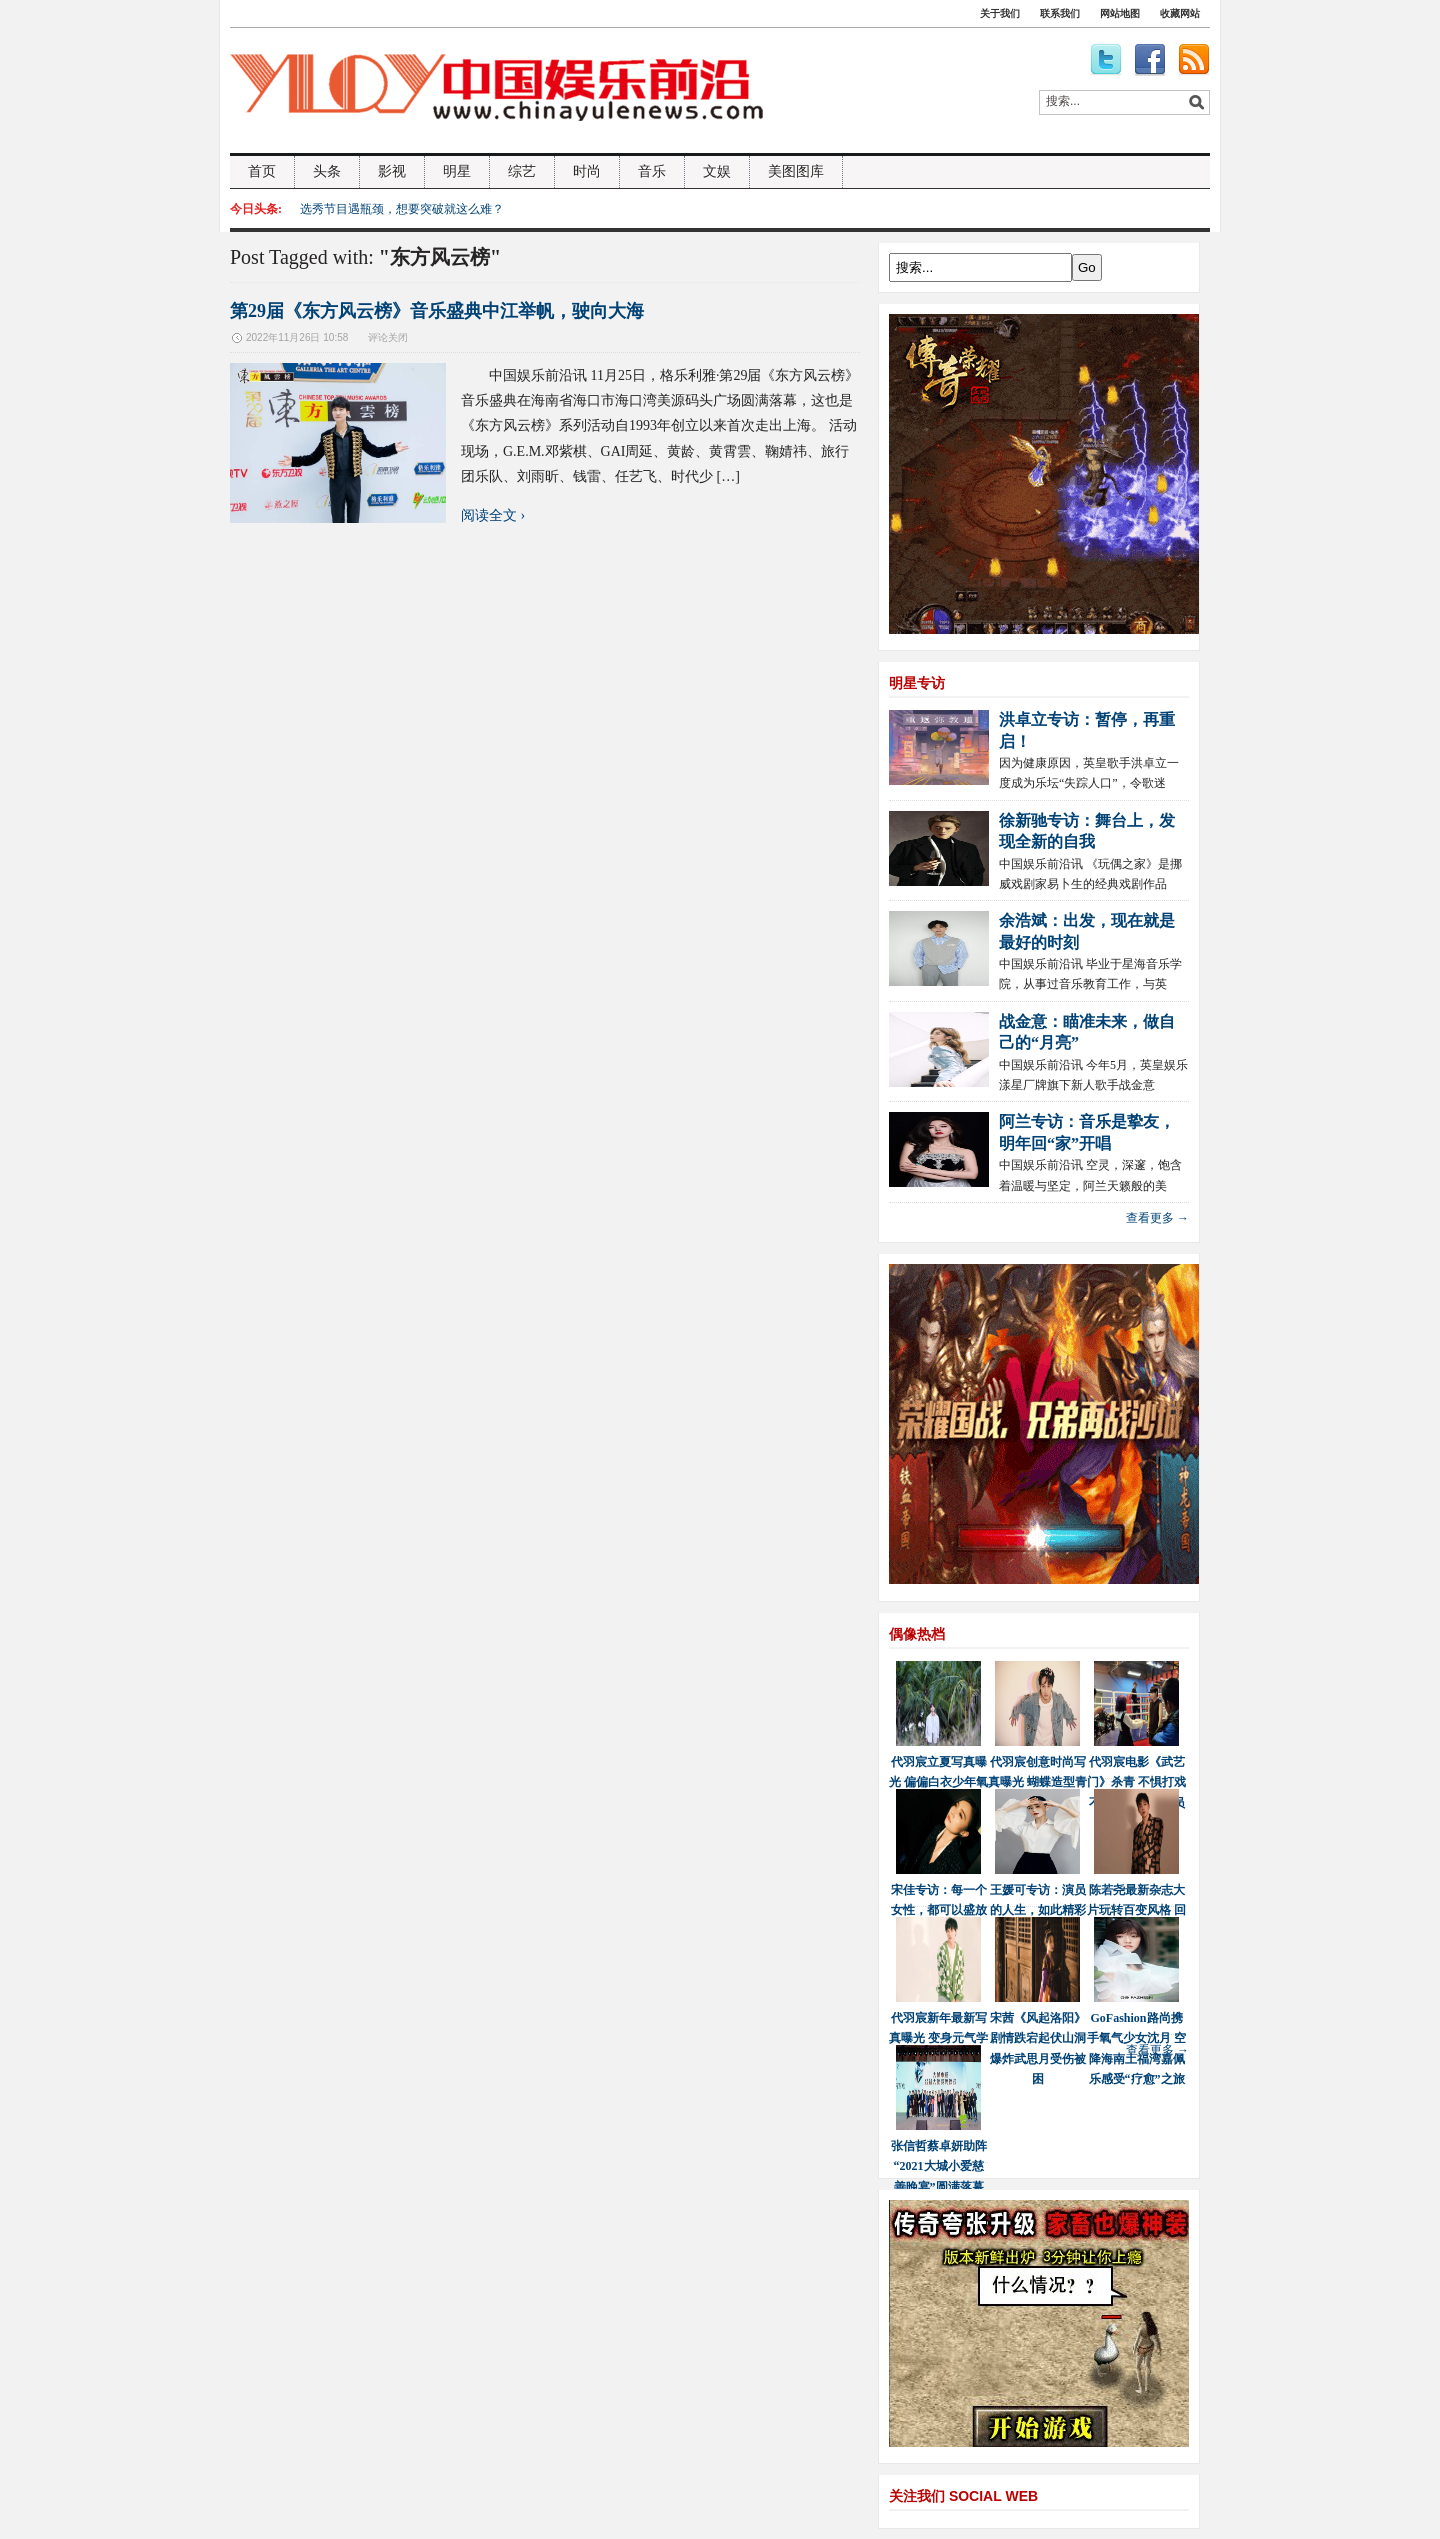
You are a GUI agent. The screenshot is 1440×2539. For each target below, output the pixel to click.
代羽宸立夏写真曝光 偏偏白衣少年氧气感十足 (938, 1782)
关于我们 (1000, 13)
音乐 (652, 171)
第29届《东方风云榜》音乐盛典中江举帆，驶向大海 (437, 311)
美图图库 (796, 171)
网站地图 (1120, 13)
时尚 (587, 171)
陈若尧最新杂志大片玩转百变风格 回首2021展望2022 (1136, 1910)
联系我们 (1060, 13)
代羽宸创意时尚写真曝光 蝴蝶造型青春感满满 (1037, 1782)
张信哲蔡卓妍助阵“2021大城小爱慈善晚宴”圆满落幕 (939, 2166)
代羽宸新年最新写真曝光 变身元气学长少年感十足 (938, 2038)
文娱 (717, 171)
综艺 (522, 171)
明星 (457, 171)
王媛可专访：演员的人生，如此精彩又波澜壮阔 (1038, 1910)
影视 (392, 171)
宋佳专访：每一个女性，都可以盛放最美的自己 (939, 1910)
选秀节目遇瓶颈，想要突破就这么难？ (402, 209)
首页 (262, 171)
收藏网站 (1180, 13)
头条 (327, 171)
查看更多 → (1157, 1218)
